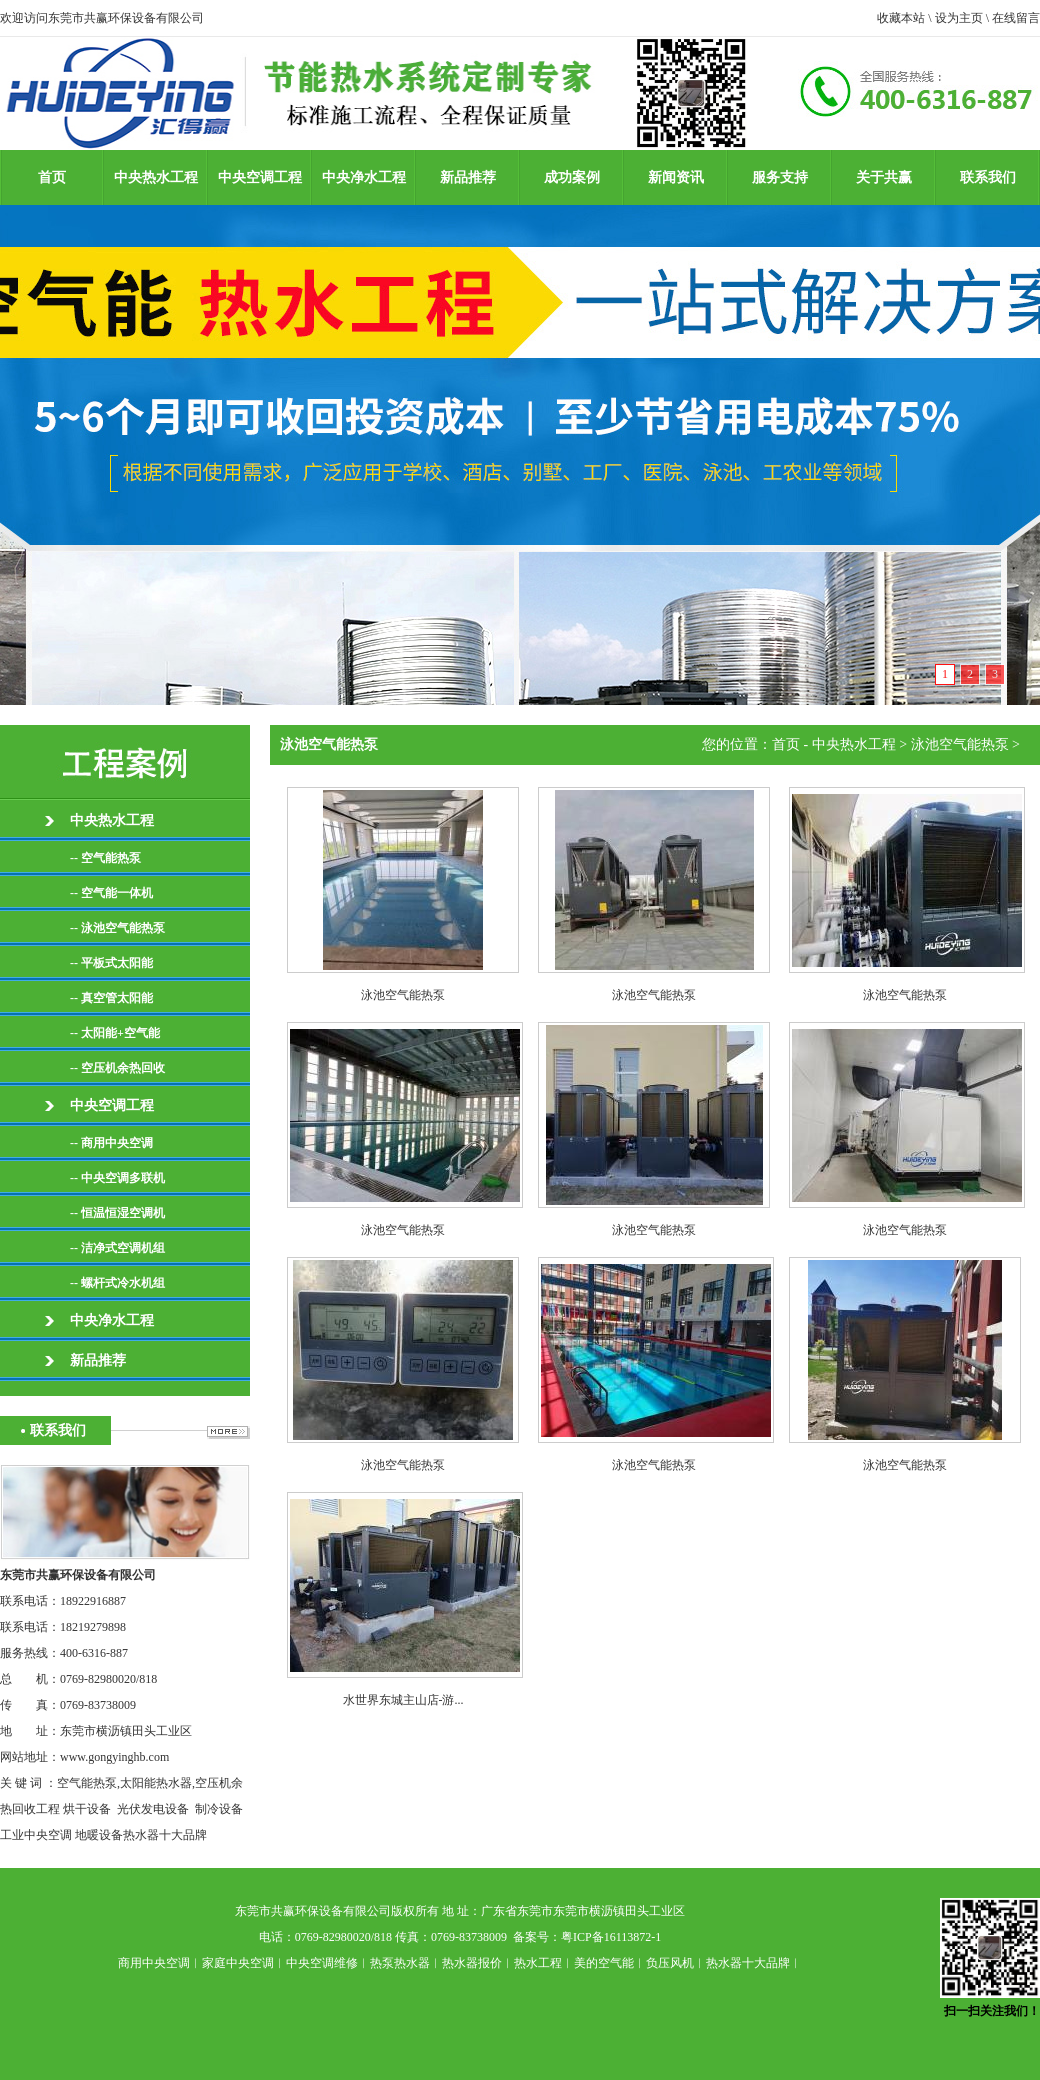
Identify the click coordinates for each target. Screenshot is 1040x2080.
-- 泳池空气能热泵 (117, 928)
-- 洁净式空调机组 (117, 1248)
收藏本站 (901, 18)
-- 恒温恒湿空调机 (117, 1213)
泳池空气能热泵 (960, 744)
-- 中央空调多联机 (117, 1178)
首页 (52, 177)
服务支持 (780, 177)
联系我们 (988, 177)
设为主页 (959, 18)
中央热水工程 (156, 177)
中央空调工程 (260, 177)
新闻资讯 (676, 177)
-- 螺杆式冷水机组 (117, 1283)
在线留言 (1016, 18)
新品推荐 (468, 177)
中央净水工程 (364, 177)
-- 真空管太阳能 (111, 998)
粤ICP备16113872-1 (611, 1937)
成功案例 (572, 177)
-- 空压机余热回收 (117, 1068)
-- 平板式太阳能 (111, 963)
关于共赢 (884, 177)
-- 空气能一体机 (111, 893)
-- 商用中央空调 (111, 1143)
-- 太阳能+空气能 (115, 1033)
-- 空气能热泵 (105, 858)
